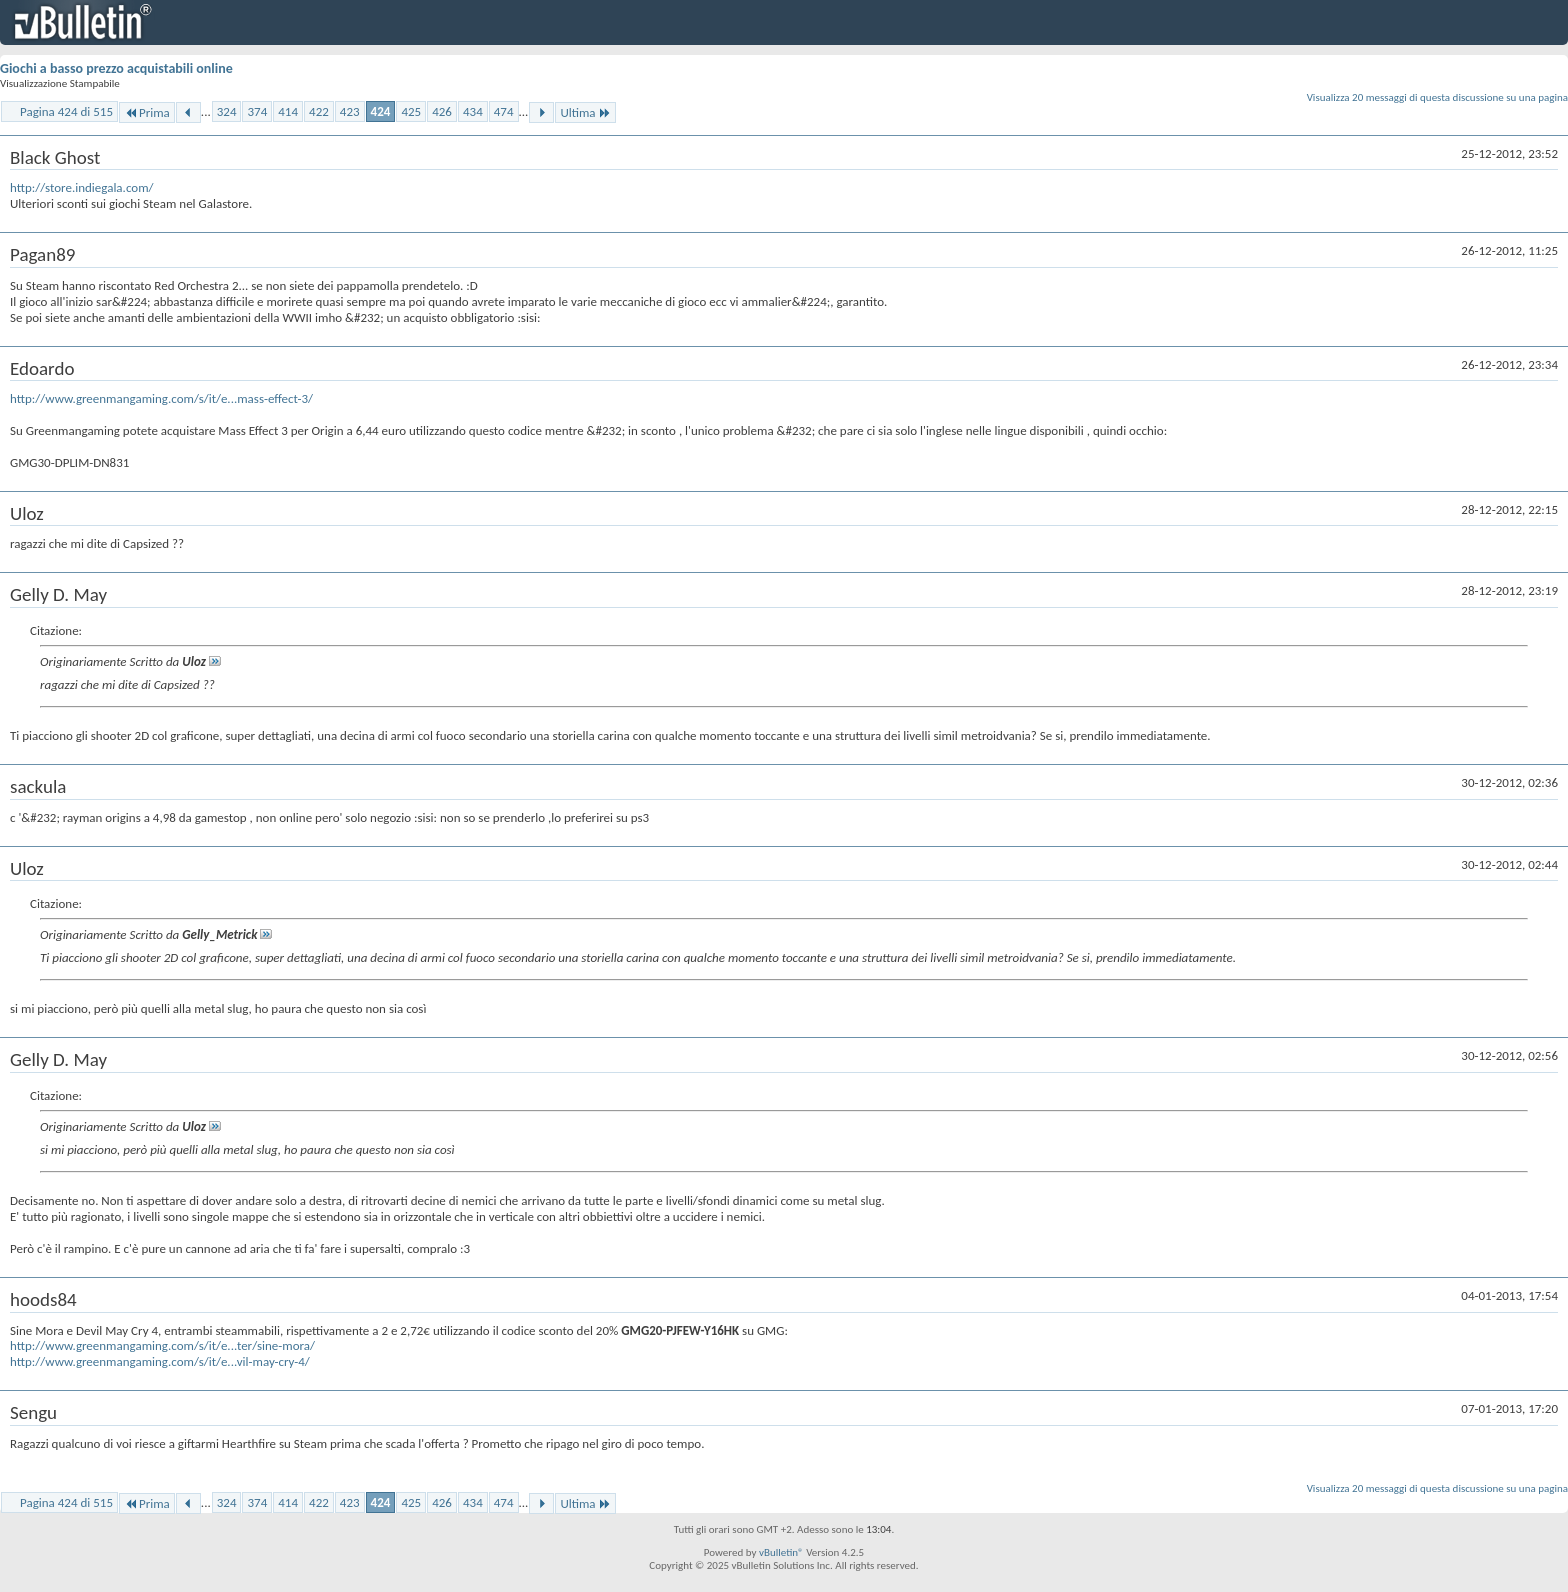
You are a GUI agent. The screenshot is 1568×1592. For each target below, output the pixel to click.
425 (411, 111)
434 (473, 111)
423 (350, 111)
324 (227, 111)
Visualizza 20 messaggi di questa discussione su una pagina (1437, 97)
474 (504, 111)
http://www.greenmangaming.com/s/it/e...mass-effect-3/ (161, 398)
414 (288, 111)
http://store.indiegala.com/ (82, 187)
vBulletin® (781, 1552)
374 (257, 111)
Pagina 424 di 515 (66, 111)
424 (381, 111)
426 (442, 111)
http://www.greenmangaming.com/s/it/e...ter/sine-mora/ (162, 1345)
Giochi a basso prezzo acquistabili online (116, 68)
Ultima (585, 112)
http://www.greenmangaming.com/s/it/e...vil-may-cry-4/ (160, 1361)
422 (319, 111)
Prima (147, 112)
